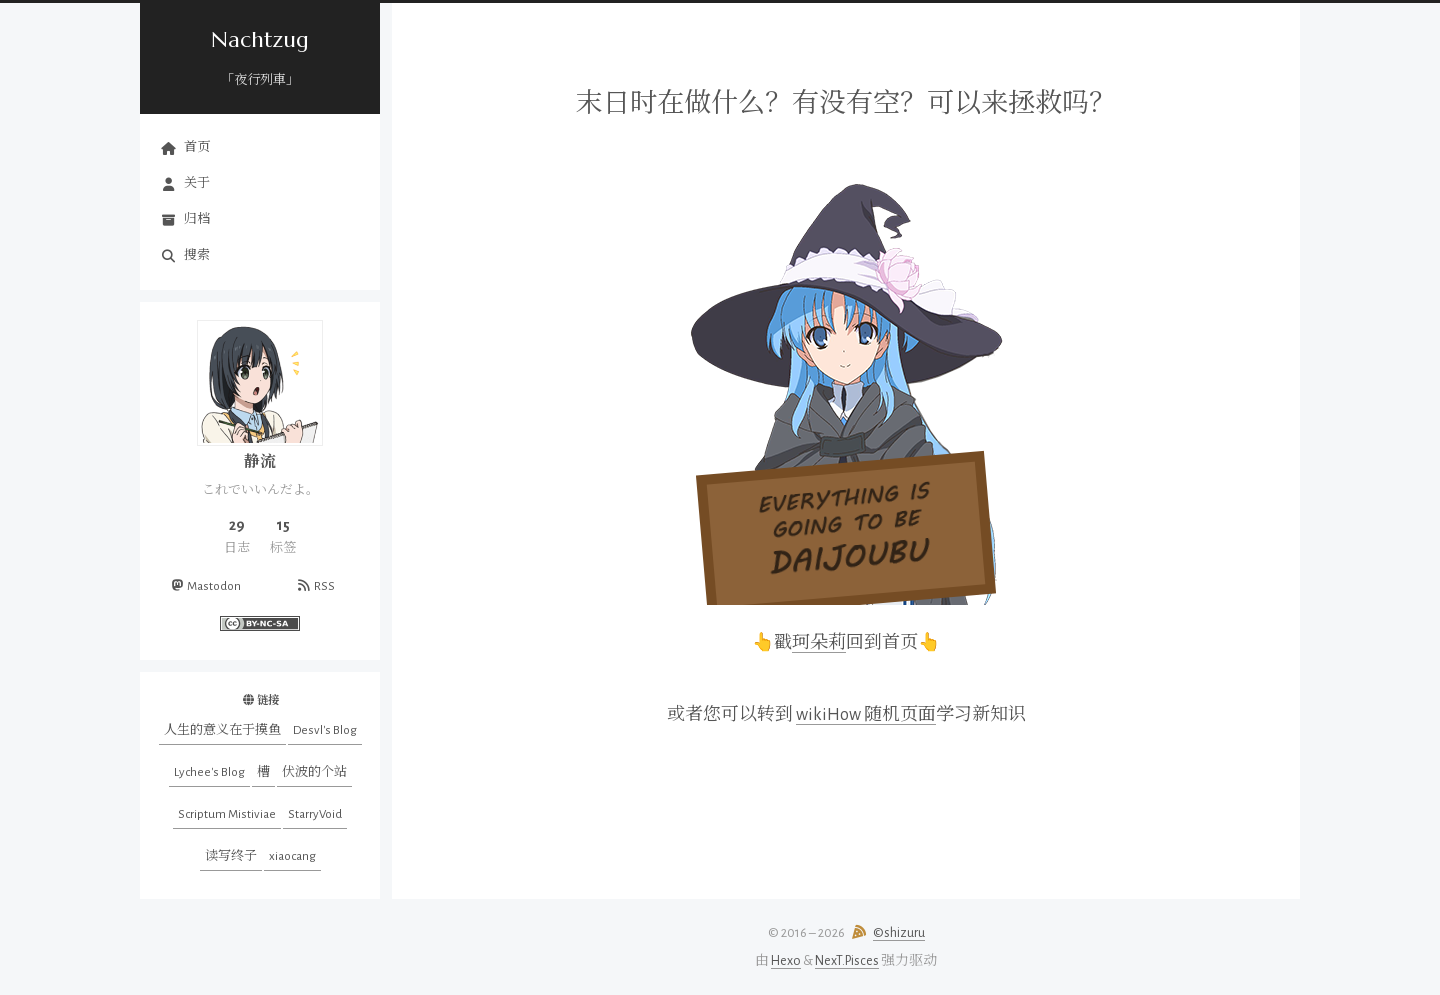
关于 (185, 184)
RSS (314, 586)
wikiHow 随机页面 (866, 715)
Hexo (786, 961)
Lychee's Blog (209, 772)
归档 (185, 220)
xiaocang (292, 856)
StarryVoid (315, 814)
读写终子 (231, 856)
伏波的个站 (314, 772)
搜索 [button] (185, 256)
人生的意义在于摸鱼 (222, 730)
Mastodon (205, 586)
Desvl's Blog (325, 730)
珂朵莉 (819, 643)
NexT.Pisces (847, 961)
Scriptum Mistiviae (227, 814)
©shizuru (899, 933)
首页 (185, 148)
